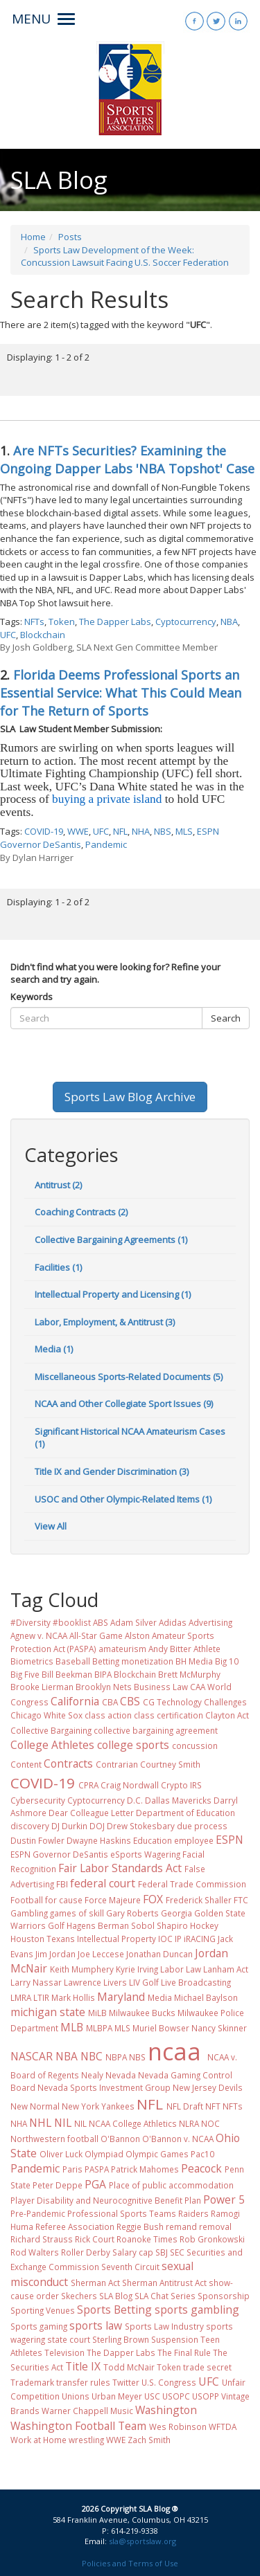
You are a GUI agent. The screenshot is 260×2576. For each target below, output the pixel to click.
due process (202, 1825)
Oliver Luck (61, 2153)
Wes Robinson (178, 2426)
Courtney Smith (170, 1764)
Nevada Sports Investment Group (104, 2087)
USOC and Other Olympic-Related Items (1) (123, 1499)
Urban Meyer (117, 2396)
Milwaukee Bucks (142, 2012)
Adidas (173, 1622)
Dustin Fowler (37, 1840)
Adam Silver (133, 1622)
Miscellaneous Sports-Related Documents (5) (129, 1376)
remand (181, 2226)
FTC (241, 1899)
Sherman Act (95, 2282)
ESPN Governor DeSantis (59, 1854)
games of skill (77, 1913)
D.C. (135, 1800)
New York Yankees (98, 2106)
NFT (212, 2106)
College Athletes (52, 1744)
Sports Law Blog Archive (130, 1097)
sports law (95, 2325)
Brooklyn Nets (104, 1686)
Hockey (204, 1925)
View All (51, 1526)
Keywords (31, 996)
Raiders (193, 2213)
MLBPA (99, 2027)
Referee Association (74, 2226)
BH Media (194, 1661)
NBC (91, 2056)
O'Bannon (120, 2138)
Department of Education (185, 1812)
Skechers (79, 2295)
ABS (100, 1622)
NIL (62, 2122)
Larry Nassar (36, 1982)
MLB (71, 2027)
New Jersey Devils (208, 2087)
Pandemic (106, 844)
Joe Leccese (101, 1953)
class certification (168, 1715)
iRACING (200, 1938)
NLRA (189, 2123)
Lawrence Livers (95, 1982)
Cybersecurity (37, 1800)
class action (108, 1715)
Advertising (210, 1622)
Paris (72, 2169)
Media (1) (54, 1349)
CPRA (88, 1784)
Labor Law (180, 1969)
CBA (110, 1701)
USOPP (205, 2396)
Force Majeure (113, 1899)
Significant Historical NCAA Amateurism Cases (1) (130, 1438)
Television (64, 2352)
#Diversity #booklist (50, 1622)
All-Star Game (96, 1635)
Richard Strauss (41, 2238)
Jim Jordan (55, 1953)
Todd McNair (129, 2367)
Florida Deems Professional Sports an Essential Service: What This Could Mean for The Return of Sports (120, 692)
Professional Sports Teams (121, 2213)
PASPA (97, 2169)
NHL (40, 2122)
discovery (29, 1825)
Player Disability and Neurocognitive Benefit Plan (105, 2200)
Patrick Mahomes (145, 2169)
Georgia (176, 1913)
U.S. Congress (168, 2382)
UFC (8, 634)
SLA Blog (115, 2295)
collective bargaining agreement (156, 1730)
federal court (102, 1883)
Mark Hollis (73, 1997)
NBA (229, 621)
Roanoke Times (146, 2238)
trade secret (207, 2367)
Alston (137, 1635)
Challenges (225, 1701)
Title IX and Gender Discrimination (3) (112, 1471)
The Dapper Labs (115, 621)
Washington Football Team (78, 2425)
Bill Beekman (67, 1674)
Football (26, 1899)
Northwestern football (54, 2138)
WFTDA (222, 2426)
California (75, 1701)
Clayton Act (227, 1715)
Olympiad (104, 2153)
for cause (64, 1899)
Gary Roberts (132, 1913)
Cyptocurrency (185, 621)
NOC (210, 2123)
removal (215, 2226)
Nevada (120, 2074)
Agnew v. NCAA (38, 1635)
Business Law (161, 1686)
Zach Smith (149, 2439)
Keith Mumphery (82, 1969)
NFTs (34, 621)
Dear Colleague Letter (91, 1812)
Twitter (125, 2382)
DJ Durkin (69, 1825)
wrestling (86, 2439)
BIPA (103, 1674)
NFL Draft (184, 2106)
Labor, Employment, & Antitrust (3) (105, 1322)
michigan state (47, 2012)
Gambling (29, 1913)
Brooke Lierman (41, 1686)
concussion (195, 1745)
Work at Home (38, 2439)
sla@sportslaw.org (142, 2541)
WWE (78, 831)
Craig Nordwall (130, 1784)
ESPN (229, 1839)
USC (152, 2396)
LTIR (41, 1997)
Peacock (201, 2168)
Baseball (72, 1661)
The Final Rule (184, 2352)
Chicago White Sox (46, 1715)
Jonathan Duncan (159, 1953)
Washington (166, 2410)
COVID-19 (43, 831)
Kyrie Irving (137, 1969)
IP (178, 1938)
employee (194, 1840)
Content (26, 1764)
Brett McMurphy (189, 1674)
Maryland (121, 1996)
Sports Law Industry (164, 2326)
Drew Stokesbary (141, 1825)
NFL (120, 831)
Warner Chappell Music (87, 2410)
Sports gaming (38, 2326)
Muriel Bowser (160, 2027)
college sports (133, 1744)
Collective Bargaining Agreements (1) (111, 1239)
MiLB (97, 2012)
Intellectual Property (116, 1938)
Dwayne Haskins (99, 1840)
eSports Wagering (145, 1854)
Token (62, 621)
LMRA (20, 1997)
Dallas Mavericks (178, 1800)
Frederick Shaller (199, 1899)
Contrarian (117, 1764)
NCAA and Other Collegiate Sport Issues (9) (124, 1403)
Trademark (32, 2382)
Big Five (25, 1674)
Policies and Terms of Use (130, 2563)
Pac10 (202, 2153)
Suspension (174, 2339)
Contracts (68, 1763)
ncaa (174, 2051)
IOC (165, 1938)
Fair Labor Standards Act (120, 1868)
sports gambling (197, 2309)
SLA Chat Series (165, 2295)
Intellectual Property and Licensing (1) (113, 1294)
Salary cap (132, 2252)
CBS (130, 1701)
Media (160, 1997)
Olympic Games (157, 2153)
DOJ (97, 1825)
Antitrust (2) (58, 1185)
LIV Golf (144, 1982)
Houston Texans (42, 1938)
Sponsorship (224, 2295)
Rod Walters (34, 2252)
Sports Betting (114, 2309)
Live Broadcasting (196, 1982)
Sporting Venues (42, 2310)
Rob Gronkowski (212, 2238)
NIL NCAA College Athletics (125, 2123)
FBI (62, 1883)
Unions (75, 2396)
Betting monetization (132, 1661)
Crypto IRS (181, 1784)
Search (226, 1018)
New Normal (35, 2106)
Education (152, 1840)
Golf (56, 1925)
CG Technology (172, 1701)
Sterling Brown (120, 2339)
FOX (153, 1899)
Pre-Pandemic (37, 2213)
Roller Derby (85, 2252)
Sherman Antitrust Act (164, 2282)
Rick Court (94, 2238)
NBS (162, 831)
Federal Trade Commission (192, 1883)
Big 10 (227, 1661)
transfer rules (83, 2382)
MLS (184, 831)
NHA (141, 831)
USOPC (176, 2396)
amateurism (122, 1648)
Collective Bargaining (51, 1730)
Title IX (83, 2366)
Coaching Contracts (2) (81, 1212)
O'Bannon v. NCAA (178, 2138)
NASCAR (31, 2056)
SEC (177, 2252)
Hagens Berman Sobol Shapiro (127, 1925)
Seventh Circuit (130, 2266)
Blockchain (42, 634)
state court (68, 2339)
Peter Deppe (58, 2184)
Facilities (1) (58, 1267)
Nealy (92, 2074)
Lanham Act (225, 1969)
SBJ (161, 2252)
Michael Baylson (206, 1997)
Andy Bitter (169, 1648)
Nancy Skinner (219, 2027)
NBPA (116, 2056)
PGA (95, 2184)
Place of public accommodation (171, 2184)
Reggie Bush (140, 2226)
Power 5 (224, 2199)
